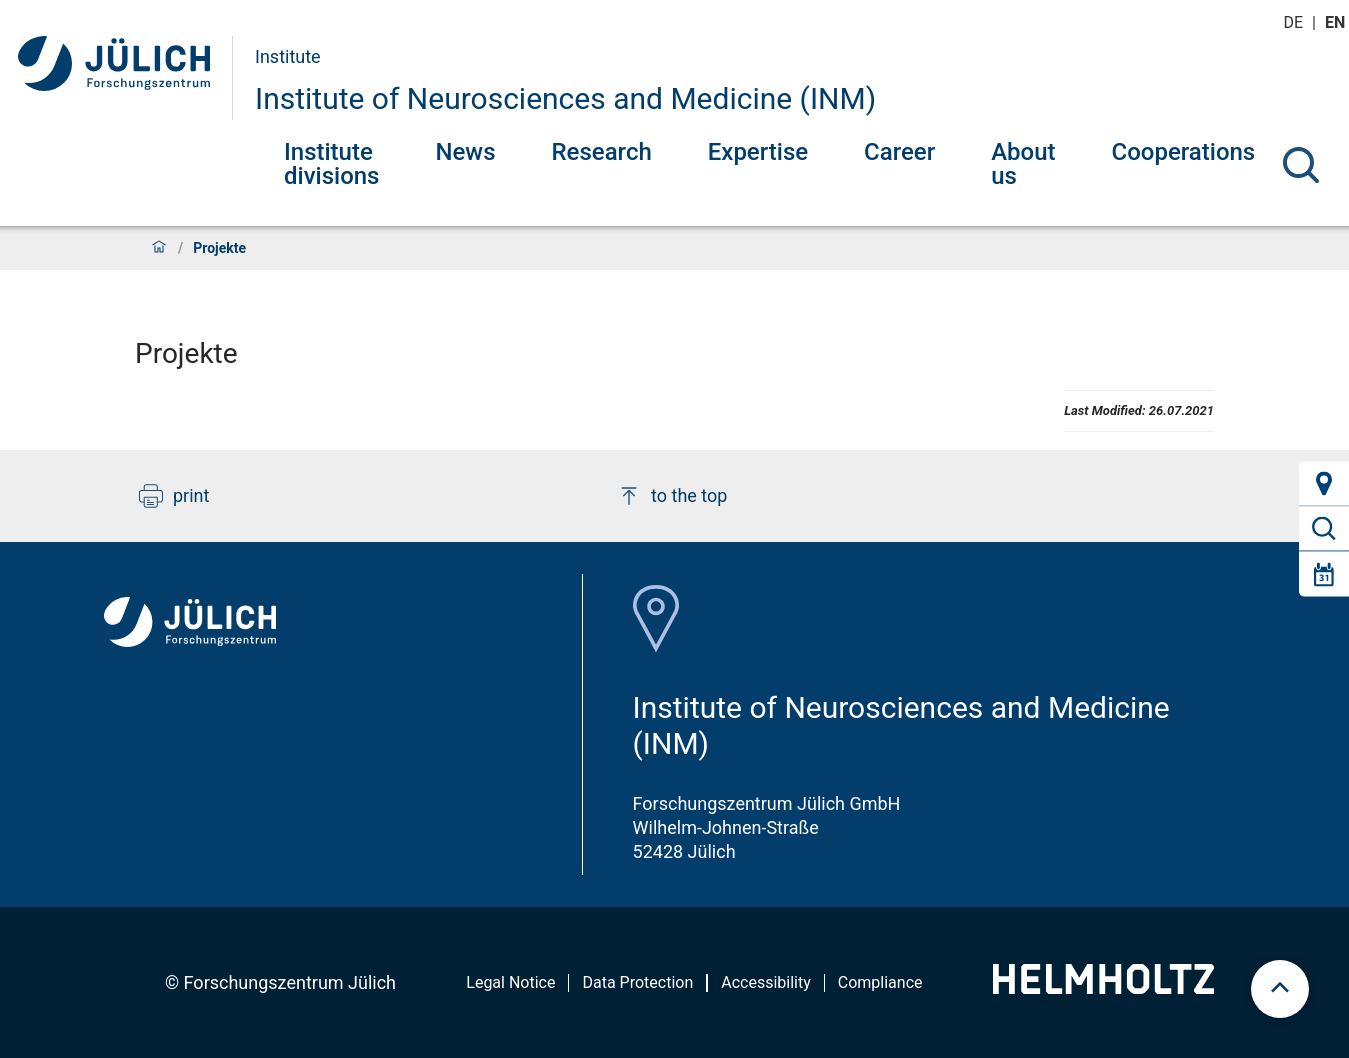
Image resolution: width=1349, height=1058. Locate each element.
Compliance (880, 982)
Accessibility (766, 982)
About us (1023, 164)
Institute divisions (331, 164)
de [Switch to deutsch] (1295, 22)
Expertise (758, 152)
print (174, 496)
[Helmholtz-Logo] (1103, 987)
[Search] (1301, 165)
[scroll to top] (1280, 989)
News (465, 152)
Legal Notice (510, 982)
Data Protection (637, 982)
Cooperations (1184, 152)
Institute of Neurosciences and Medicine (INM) (565, 98)
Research (602, 152)
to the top (672, 496)
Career (899, 152)
